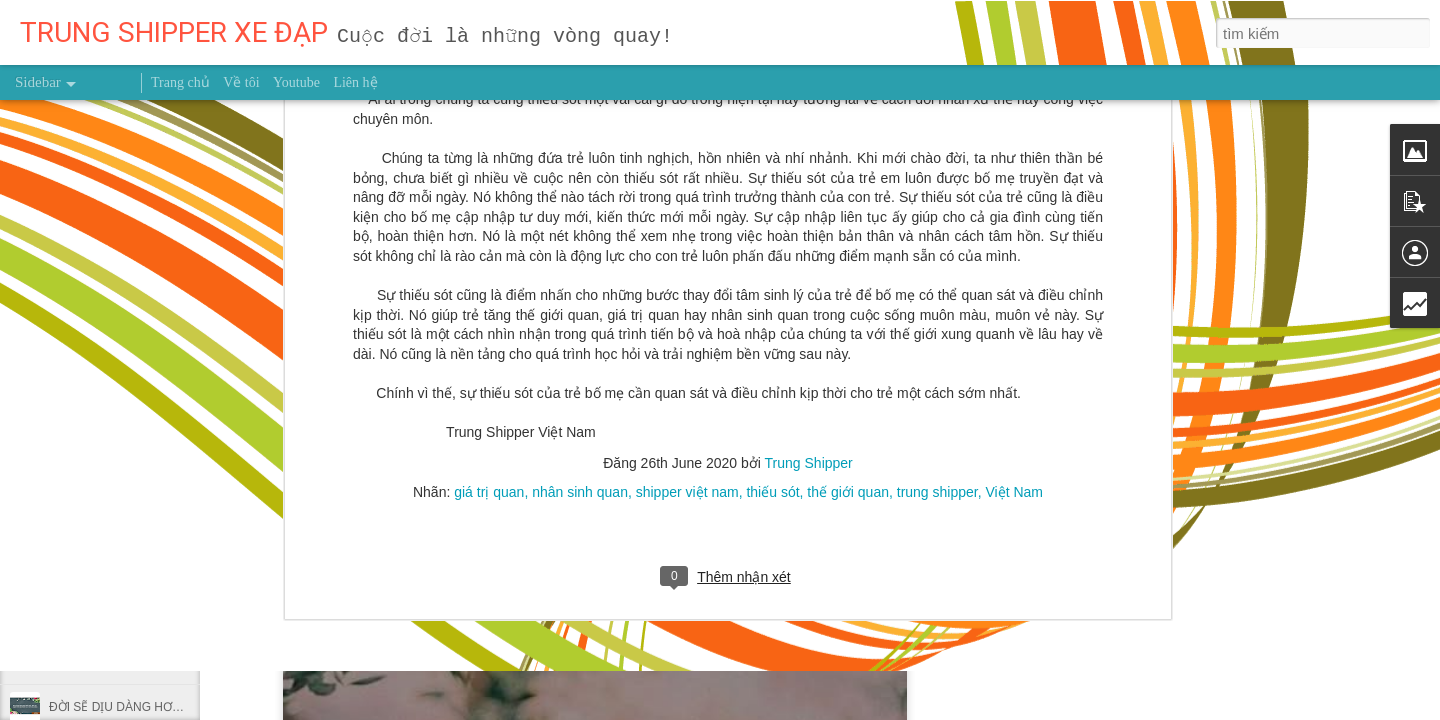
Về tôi (241, 82)
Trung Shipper (809, 227)
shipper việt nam (687, 256)
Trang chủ (180, 82)
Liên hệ (355, 82)
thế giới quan (848, 256)
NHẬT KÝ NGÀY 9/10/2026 (122, 662)
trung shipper (937, 256)
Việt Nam (1014, 256)
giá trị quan (489, 256)
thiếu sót (772, 256)
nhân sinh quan (580, 256)
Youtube (296, 82)
